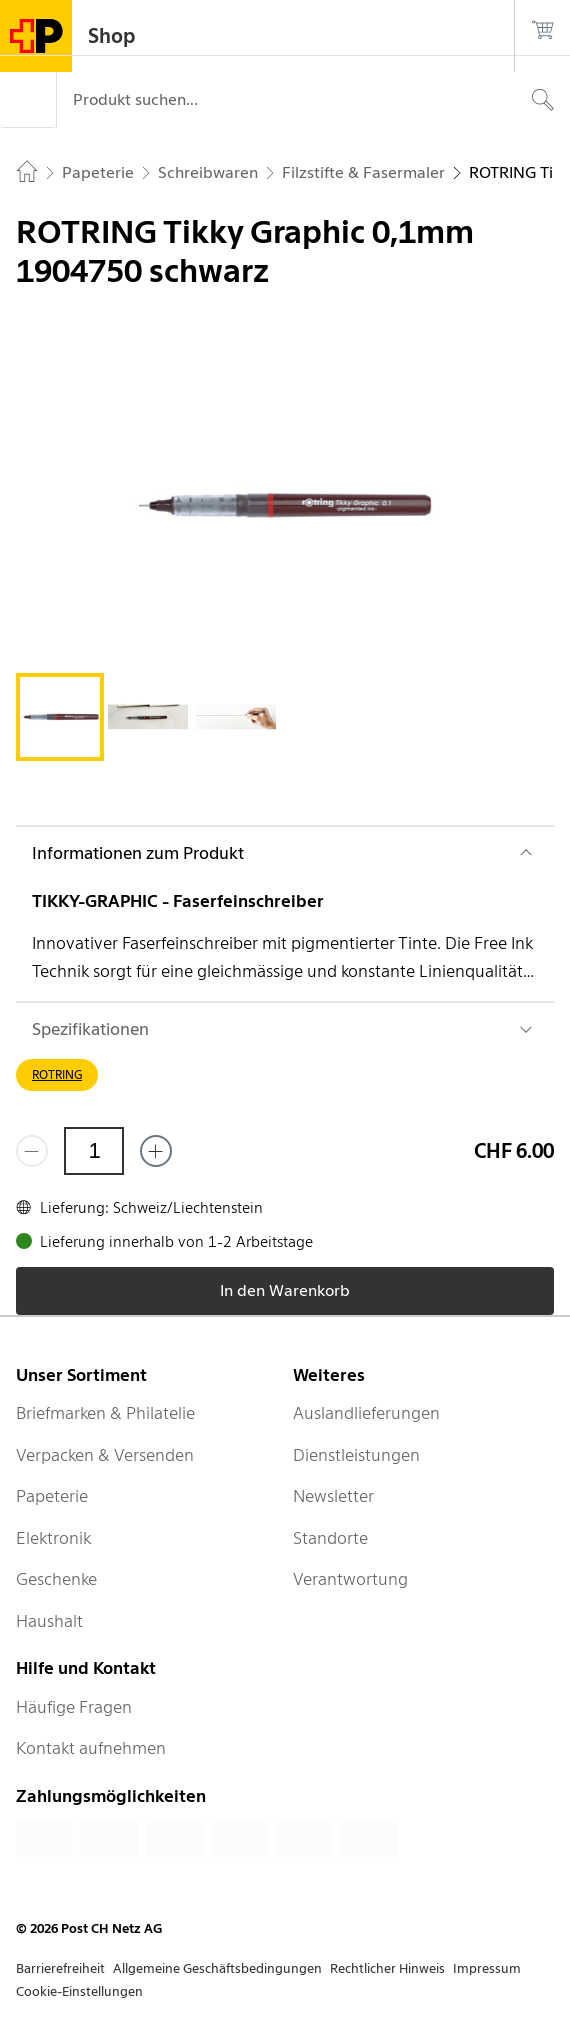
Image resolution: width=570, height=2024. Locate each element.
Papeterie (52, 1496)
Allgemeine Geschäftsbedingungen (217, 1968)
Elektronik (53, 1538)
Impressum (487, 1968)
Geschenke (56, 1579)
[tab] (60, 717)
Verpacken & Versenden (105, 1455)
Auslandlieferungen (366, 1413)
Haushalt (49, 1621)
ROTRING (57, 1074)
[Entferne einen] (32, 1151)
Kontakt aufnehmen (91, 1748)
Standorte (330, 1538)
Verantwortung (350, 1579)
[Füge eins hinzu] (156, 1151)
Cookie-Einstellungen (79, 1991)
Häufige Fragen (74, 1707)
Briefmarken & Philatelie (105, 1413)
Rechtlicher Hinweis (387, 1968)
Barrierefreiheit (60, 1968)
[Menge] (94, 1151)
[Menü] (28, 100)
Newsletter (333, 1496)
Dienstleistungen (356, 1455)
